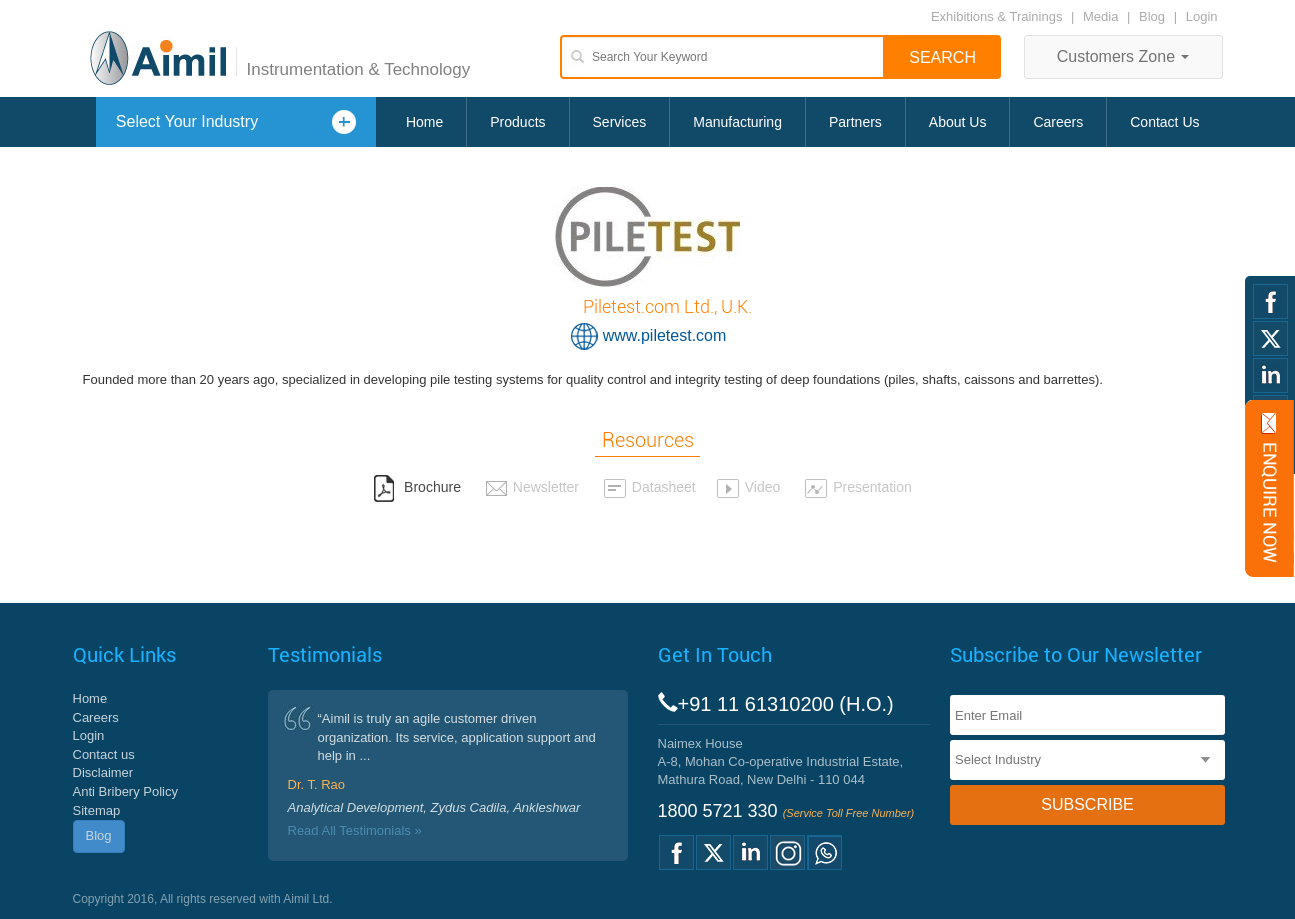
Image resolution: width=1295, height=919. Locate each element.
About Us (958, 122)
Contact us (104, 754)
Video (748, 487)
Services (620, 122)
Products (517, 122)
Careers (1058, 122)
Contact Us (1164, 122)
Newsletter (532, 487)
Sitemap (97, 810)
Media (1102, 16)
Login (1202, 16)
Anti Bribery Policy (125, 791)
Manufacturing (737, 122)
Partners (855, 122)
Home (424, 122)
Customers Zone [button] (1123, 56)
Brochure (417, 487)
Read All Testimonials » (355, 830)
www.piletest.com (665, 335)
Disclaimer (103, 772)
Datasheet (649, 487)
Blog (1152, 16)
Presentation (858, 487)
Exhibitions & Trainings (997, 16)
